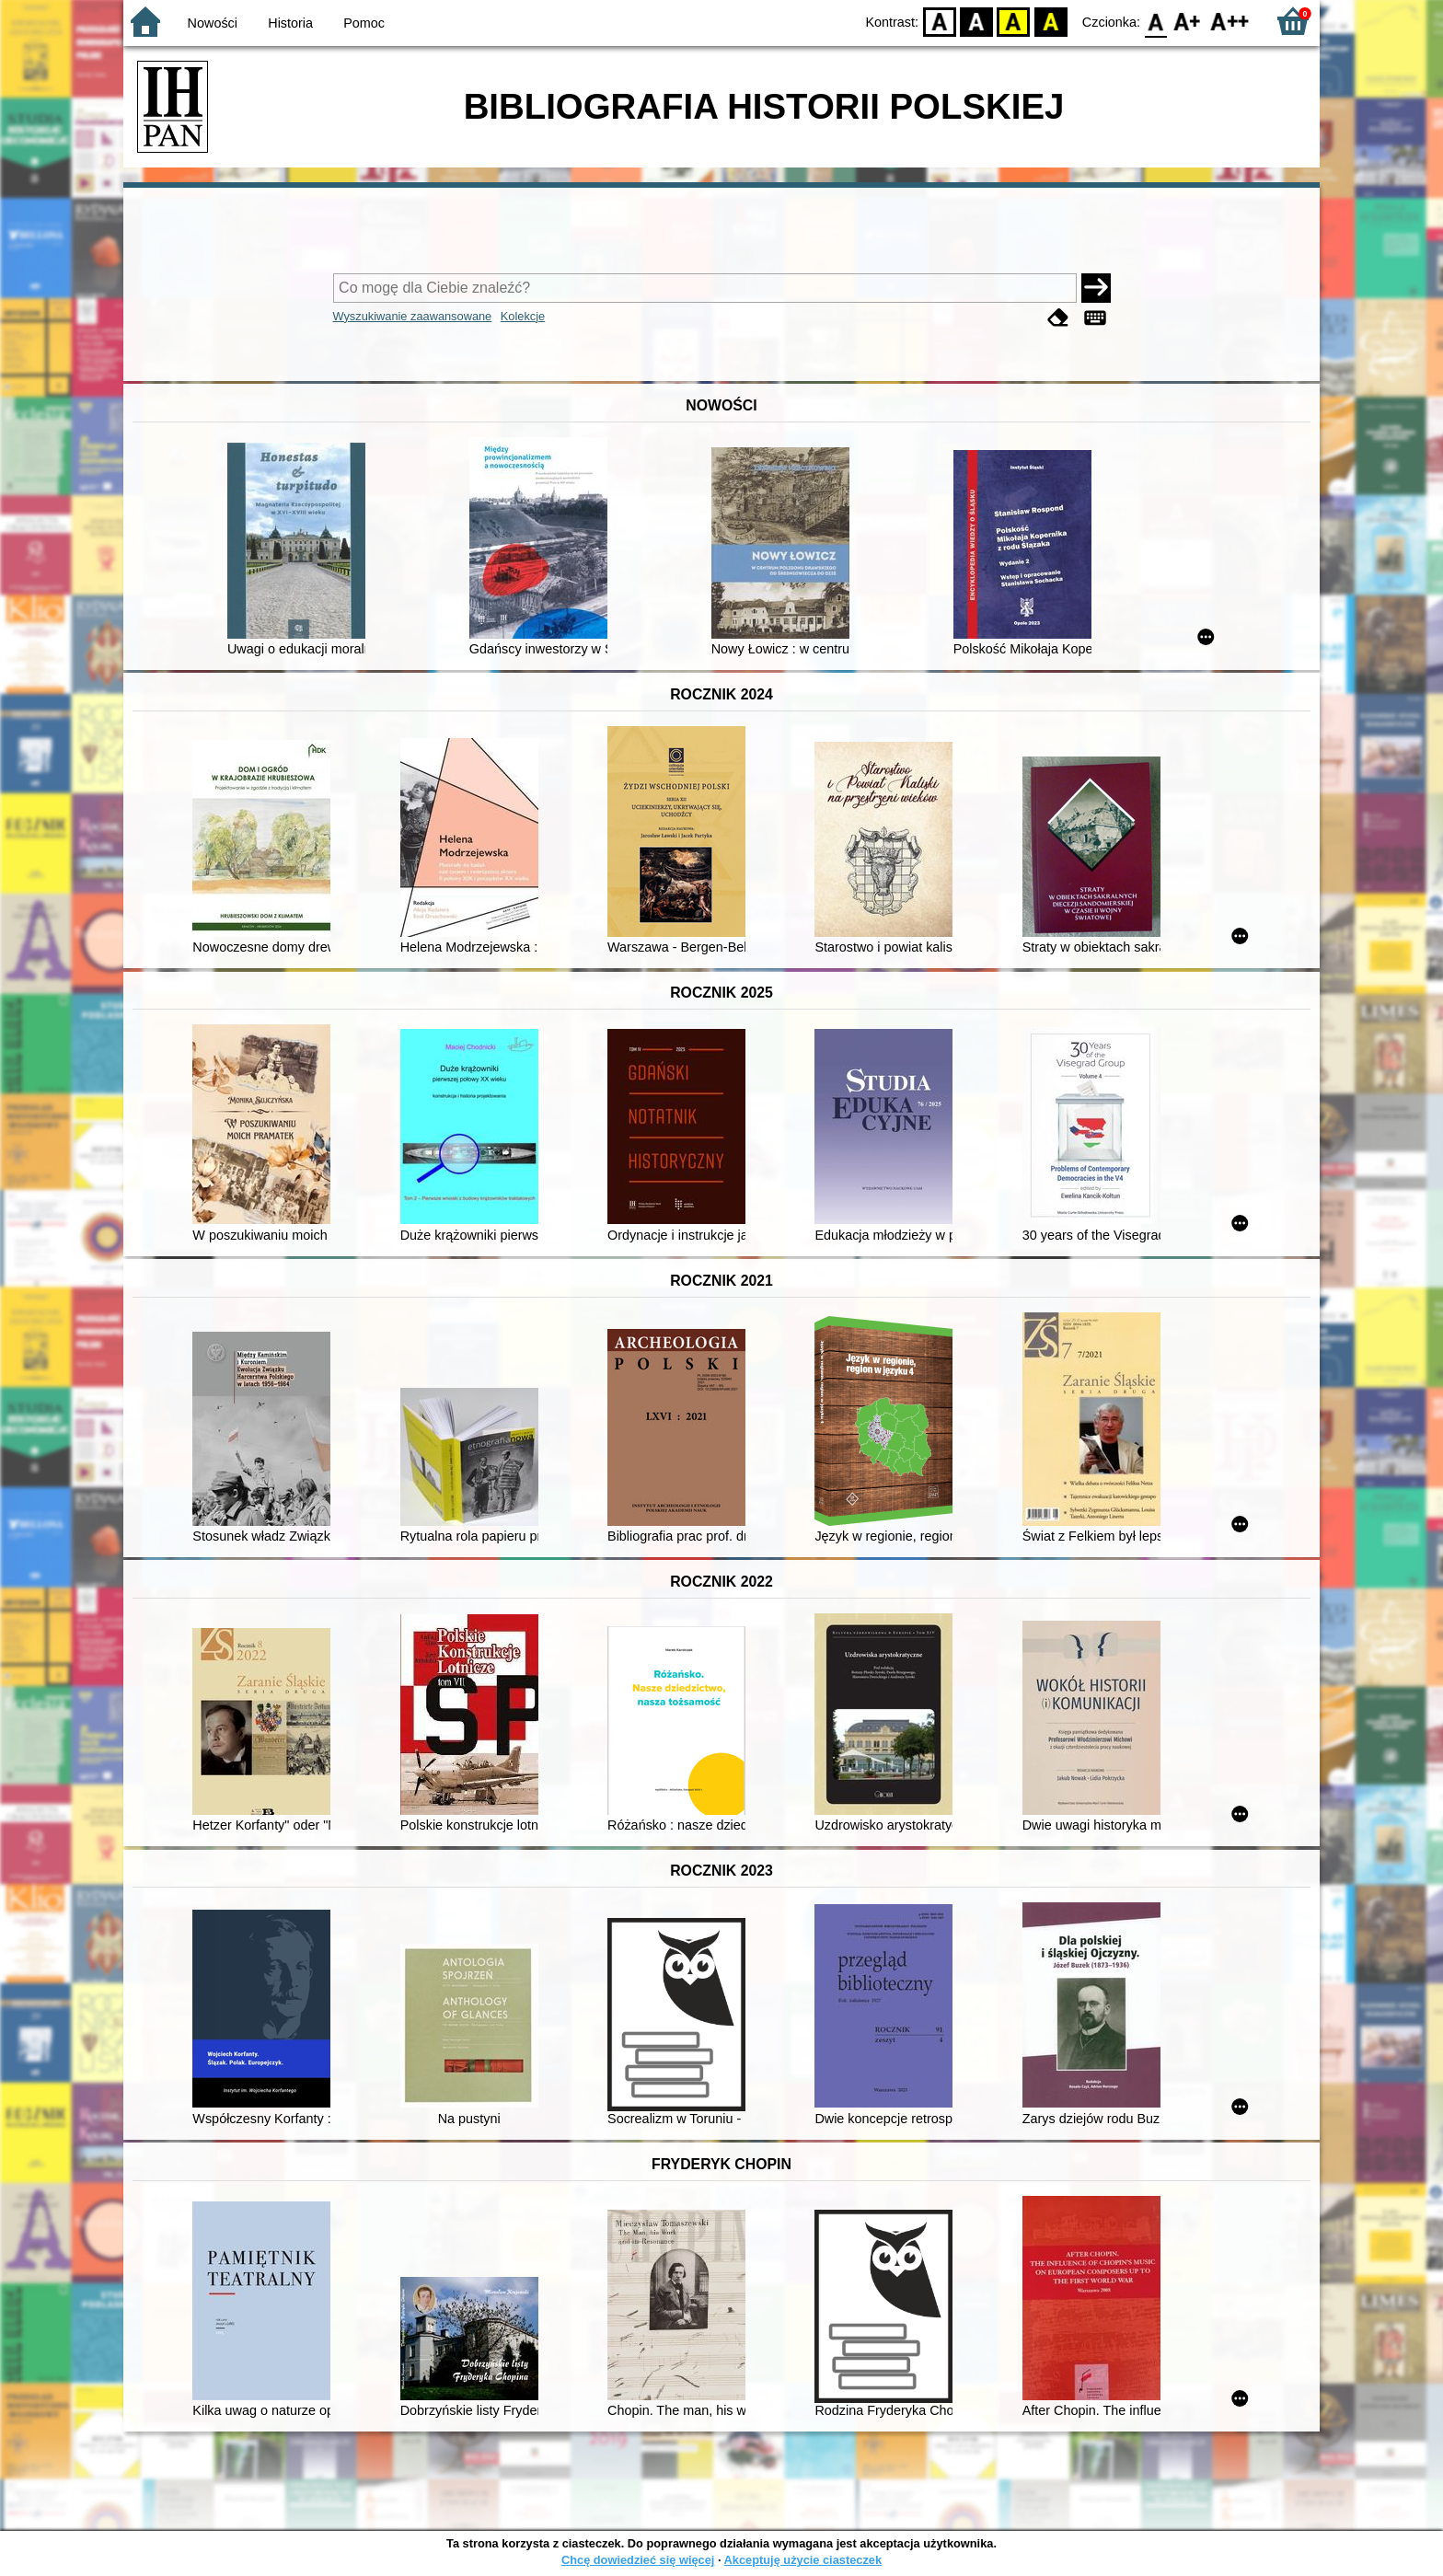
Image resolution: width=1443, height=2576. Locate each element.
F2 (1230, 21)
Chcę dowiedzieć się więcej (637, 2560)
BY (1050, 21)
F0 (1155, 21)
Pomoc (364, 23)
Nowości (212, 23)
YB (1013, 21)
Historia (290, 23)
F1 (1187, 21)
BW (976, 21)
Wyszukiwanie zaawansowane (412, 316)
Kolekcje (523, 316)
